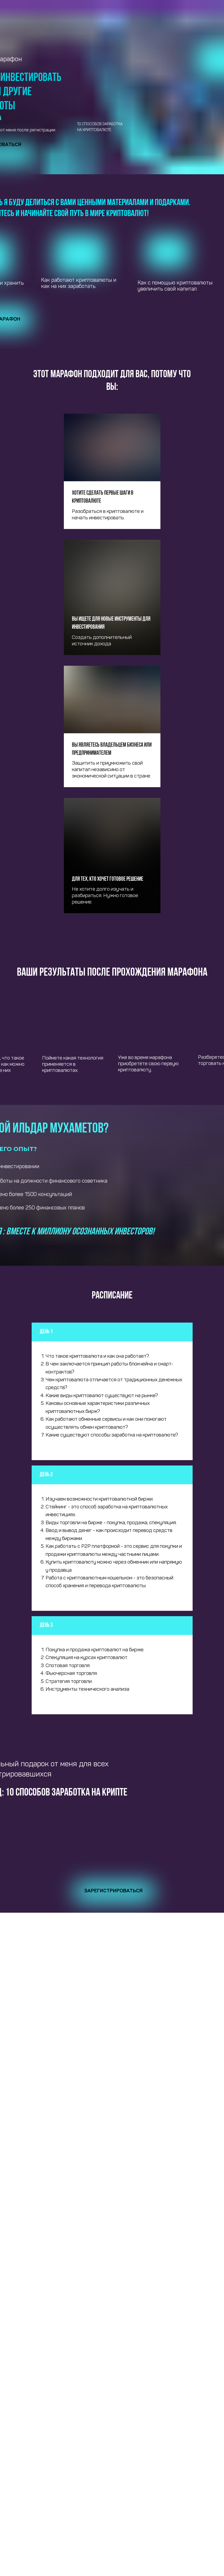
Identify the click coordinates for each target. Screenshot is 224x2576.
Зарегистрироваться (113, 1890)
